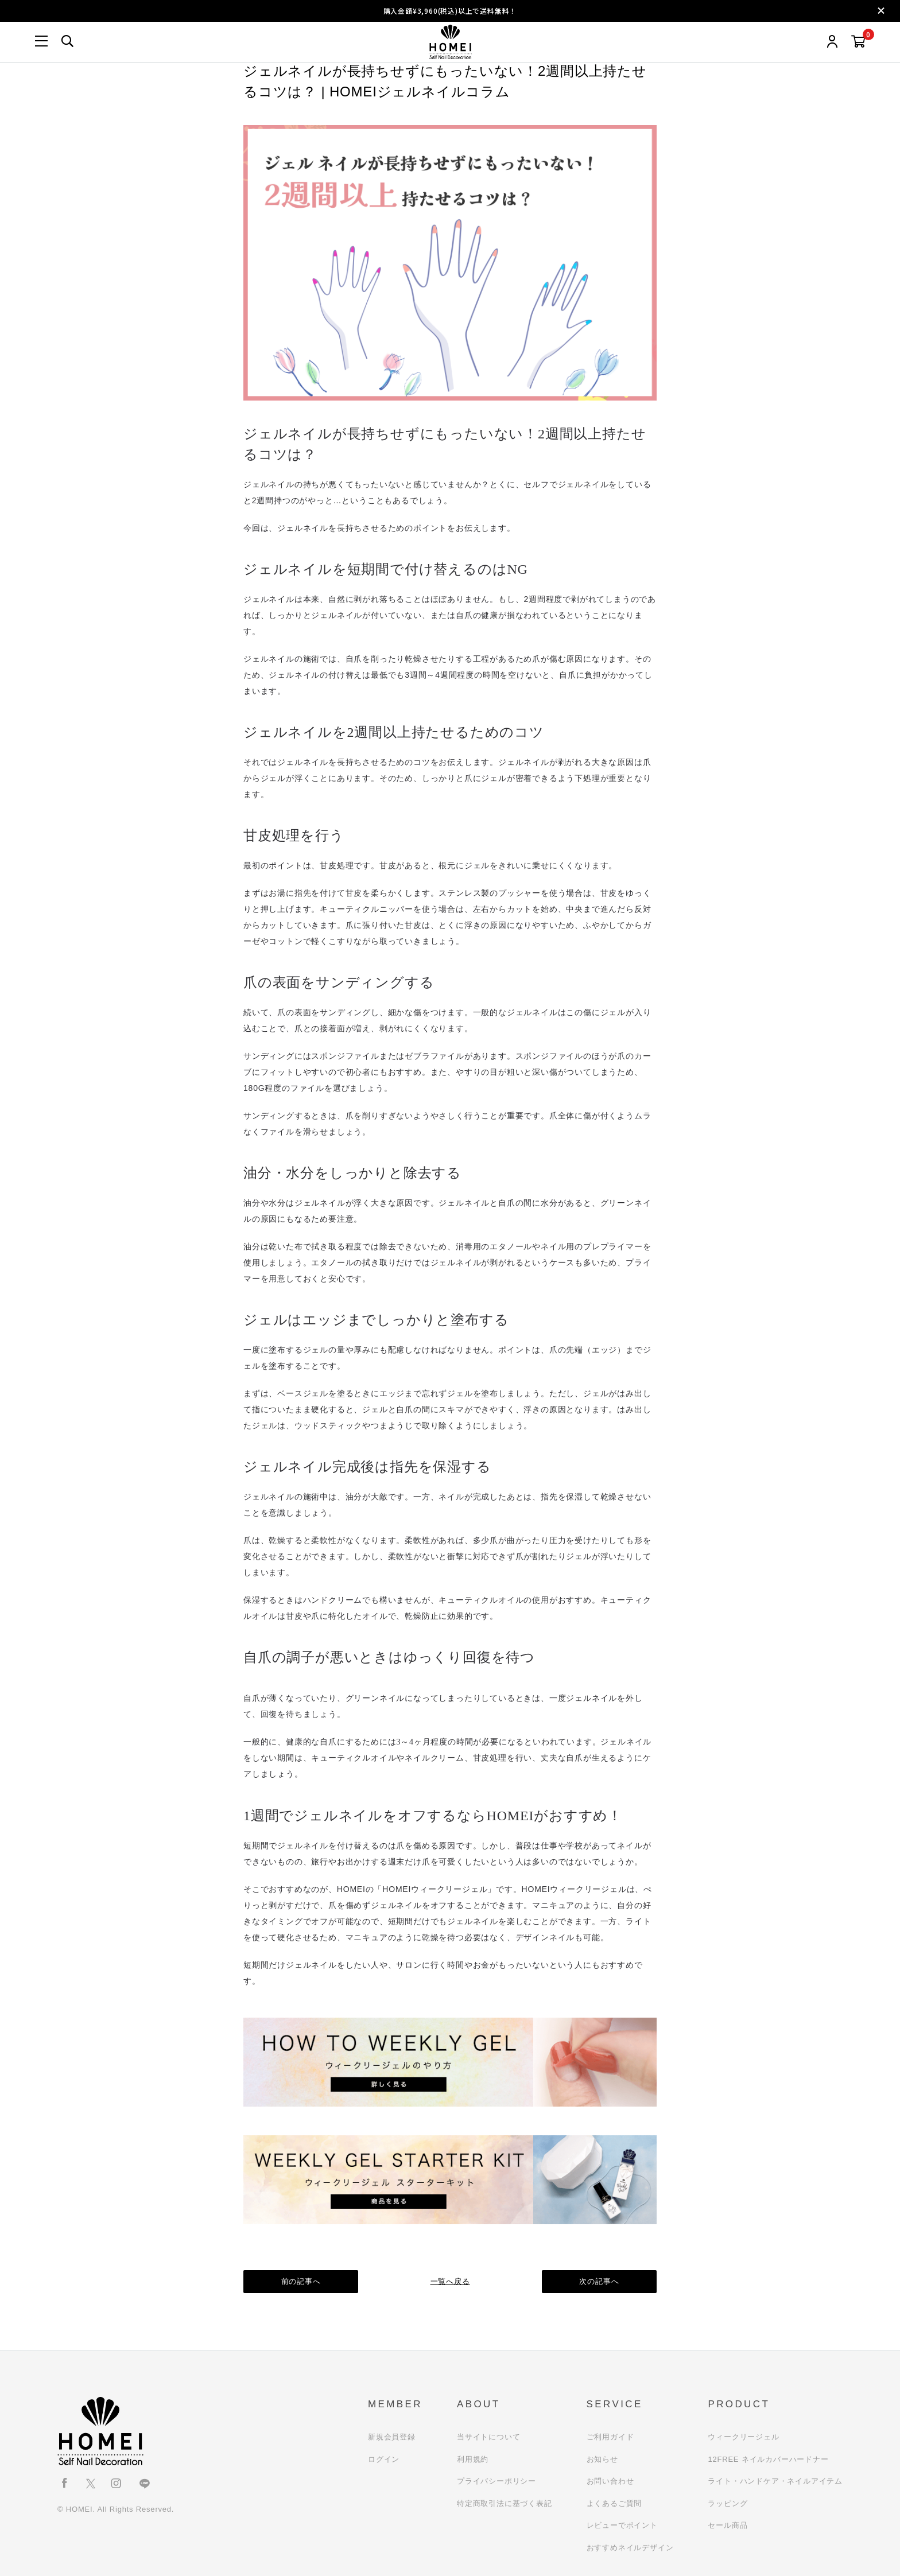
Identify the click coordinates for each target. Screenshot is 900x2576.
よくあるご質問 (614, 2503)
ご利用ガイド (610, 2437)
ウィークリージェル (743, 2437)
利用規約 (472, 2459)
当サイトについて (488, 2437)
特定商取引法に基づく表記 (504, 2503)
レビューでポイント (622, 2525)
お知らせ (602, 2459)
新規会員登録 (392, 2437)
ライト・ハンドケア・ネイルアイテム (775, 2481)
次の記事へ (599, 2281)
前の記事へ (301, 2281)
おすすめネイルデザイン (630, 2547)
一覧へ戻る (450, 2281)
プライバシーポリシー (496, 2481)
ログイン (383, 2459)
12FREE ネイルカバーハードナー (768, 2459)
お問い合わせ (610, 2481)
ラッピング (727, 2503)
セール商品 (727, 2525)
